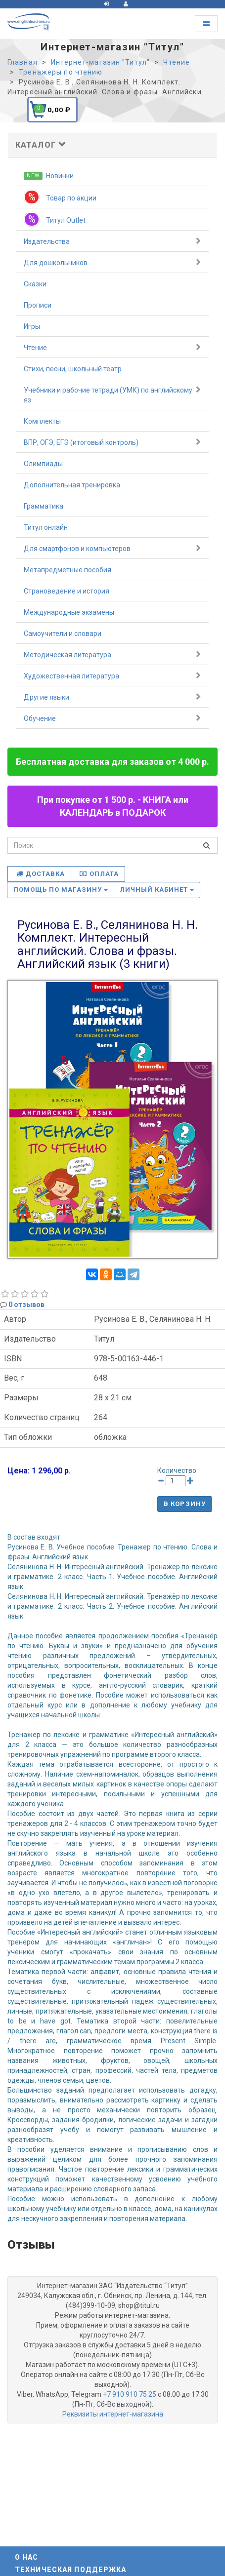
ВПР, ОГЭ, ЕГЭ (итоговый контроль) (112, 441)
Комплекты (42, 421)
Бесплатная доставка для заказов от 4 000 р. (112, 761)
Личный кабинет (157, 889)
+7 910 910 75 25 (129, 2394)
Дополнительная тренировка (72, 485)
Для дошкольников (112, 262)
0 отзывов (26, 1304)
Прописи (37, 305)
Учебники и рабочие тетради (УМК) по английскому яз (112, 394)
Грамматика (43, 506)
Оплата (99, 873)
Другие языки (112, 696)
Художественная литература (112, 675)
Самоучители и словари (62, 633)
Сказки (35, 284)
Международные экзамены (69, 612)
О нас (27, 2557)
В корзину (184, 1503)
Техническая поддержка (71, 2570)
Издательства (112, 241)
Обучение (112, 717)
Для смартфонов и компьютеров (112, 548)
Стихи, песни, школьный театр (73, 369)
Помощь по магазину (60, 889)
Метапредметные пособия (67, 570)
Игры (32, 326)
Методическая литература (112, 654)
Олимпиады (43, 464)
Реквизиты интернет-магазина (112, 2414)
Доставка (40, 873)
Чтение (112, 347)
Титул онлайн (46, 527)
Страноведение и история (66, 591)
